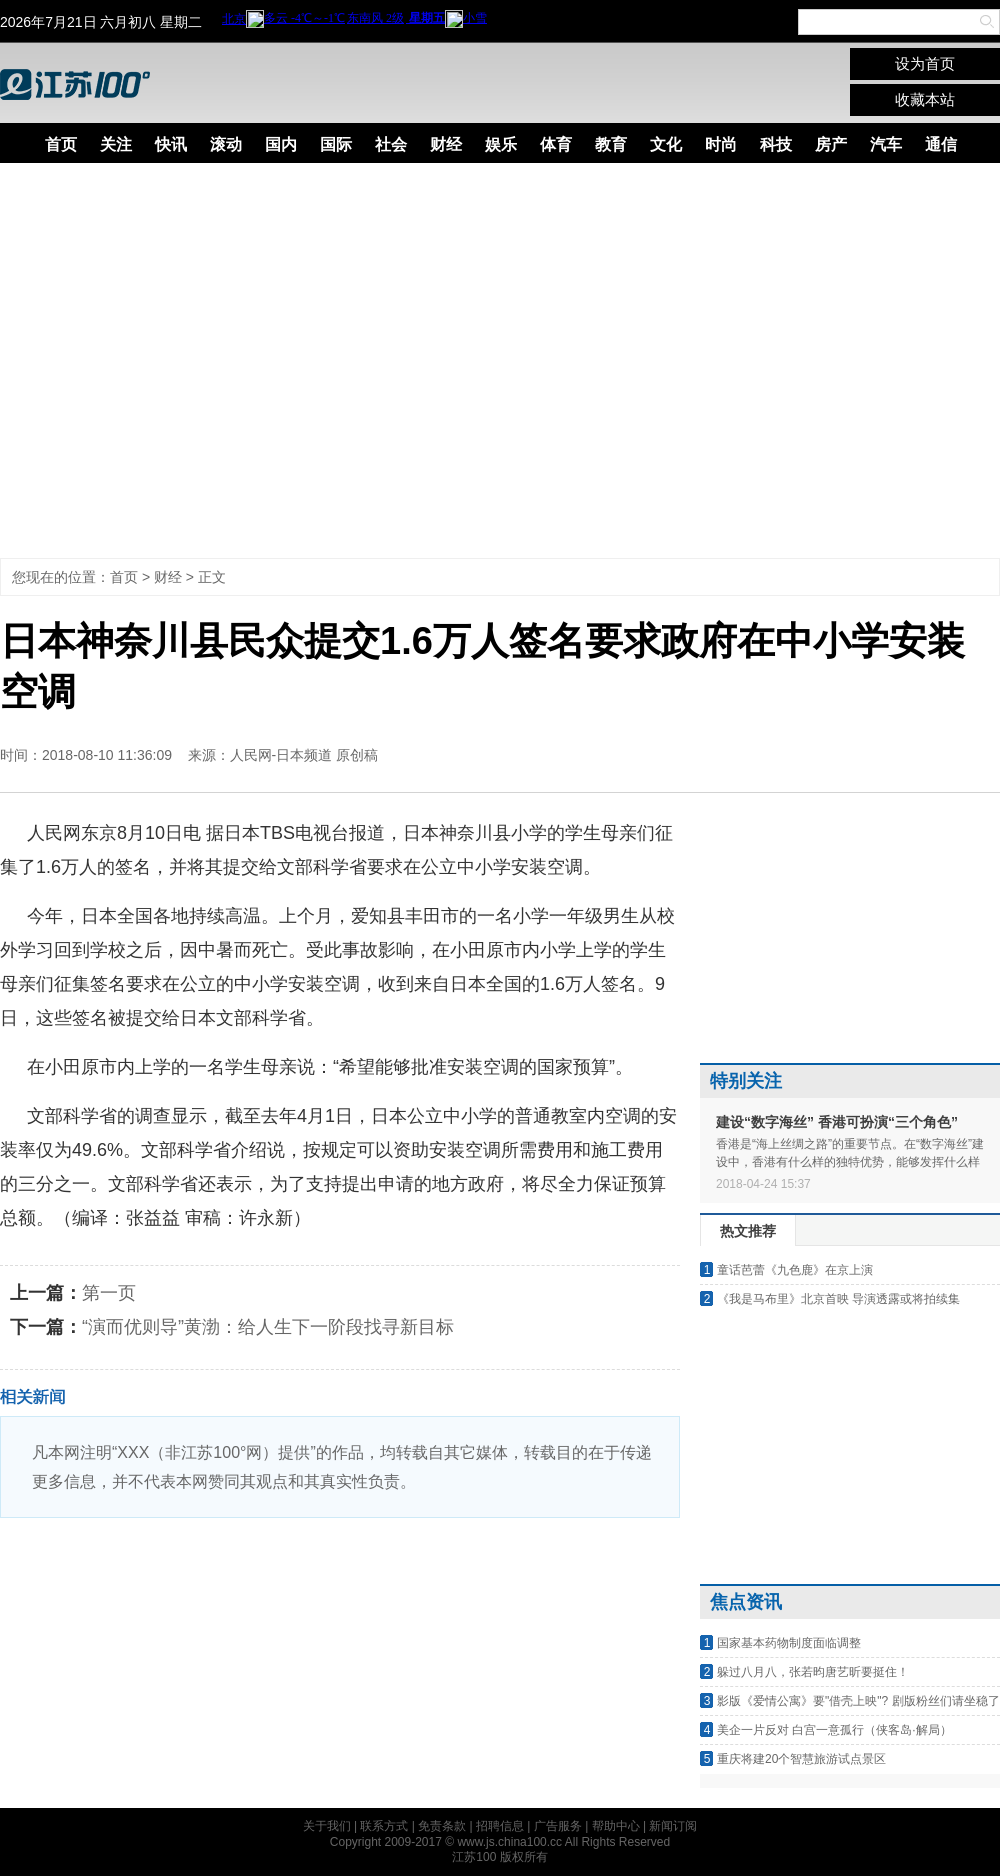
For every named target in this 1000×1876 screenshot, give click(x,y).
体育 (556, 144)
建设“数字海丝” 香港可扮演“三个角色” (837, 1122)
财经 (446, 144)
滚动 (226, 144)
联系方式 (384, 1826)
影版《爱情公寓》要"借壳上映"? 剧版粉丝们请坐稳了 (858, 1701)
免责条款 (442, 1826)
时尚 (721, 144)
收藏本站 (925, 99)
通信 (941, 144)
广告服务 (558, 1826)
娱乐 (501, 144)
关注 (116, 144)
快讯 (171, 144)
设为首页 (925, 63)
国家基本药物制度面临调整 (789, 1643)
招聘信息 (500, 1826)
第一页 (109, 1293)
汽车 (886, 144)
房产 (831, 144)
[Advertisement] (187, 360)
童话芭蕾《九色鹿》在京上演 (795, 1270)
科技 (776, 144)
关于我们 (327, 1826)
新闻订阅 (673, 1826)
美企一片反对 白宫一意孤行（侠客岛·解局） (834, 1730)
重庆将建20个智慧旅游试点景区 (801, 1759)
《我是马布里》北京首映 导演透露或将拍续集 (838, 1299)
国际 (336, 144)
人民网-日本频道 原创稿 (304, 755)
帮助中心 (616, 1826)
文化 (666, 144)
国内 (281, 144)
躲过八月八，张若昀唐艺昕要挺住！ (813, 1672)
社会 (391, 144)
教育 (611, 144)
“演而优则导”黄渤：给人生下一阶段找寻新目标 (268, 1327)
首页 (61, 144)
